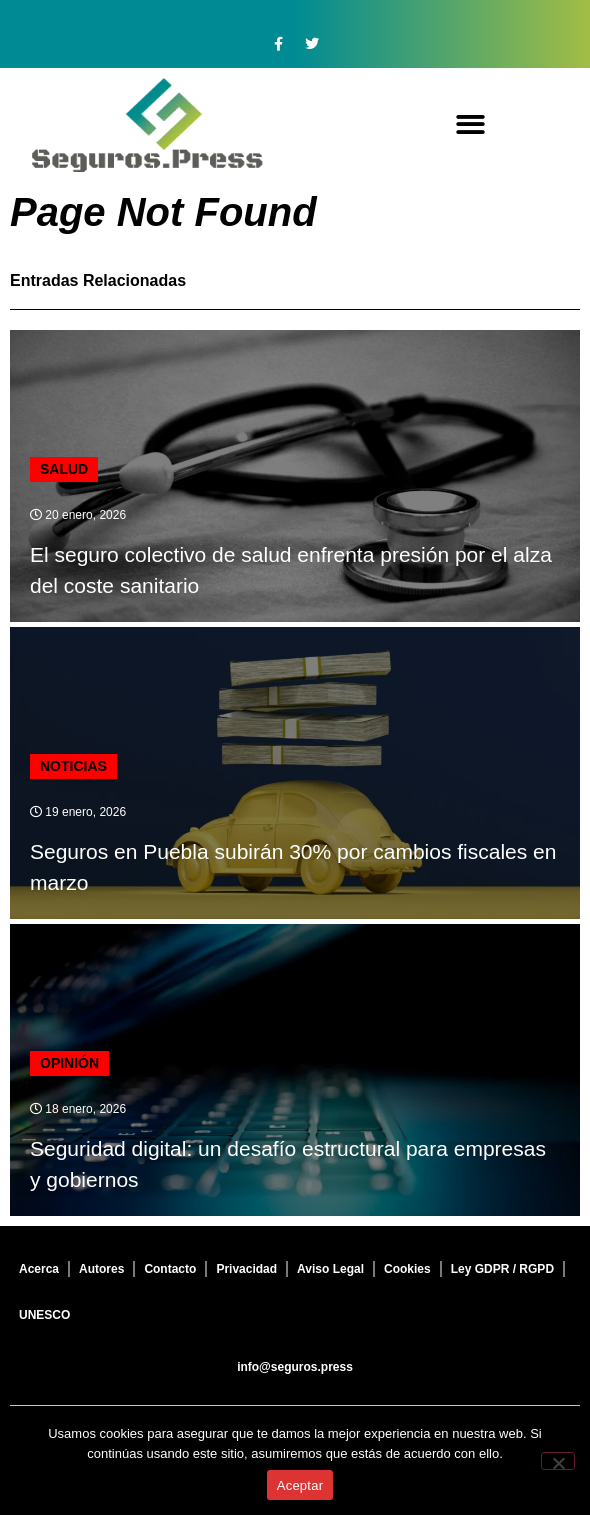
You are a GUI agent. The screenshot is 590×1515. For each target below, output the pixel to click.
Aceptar (300, 1485)
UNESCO (44, 1315)
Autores (101, 1269)
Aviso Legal (330, 1269)
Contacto (170, 1269)
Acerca (39, 1269)
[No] (558, 1461)
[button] (470, 125)
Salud (64, 469)
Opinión (69, 1063)
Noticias (73, 766)
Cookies (407, 1269)
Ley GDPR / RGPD (502, 1269)
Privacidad (246, 1269)
